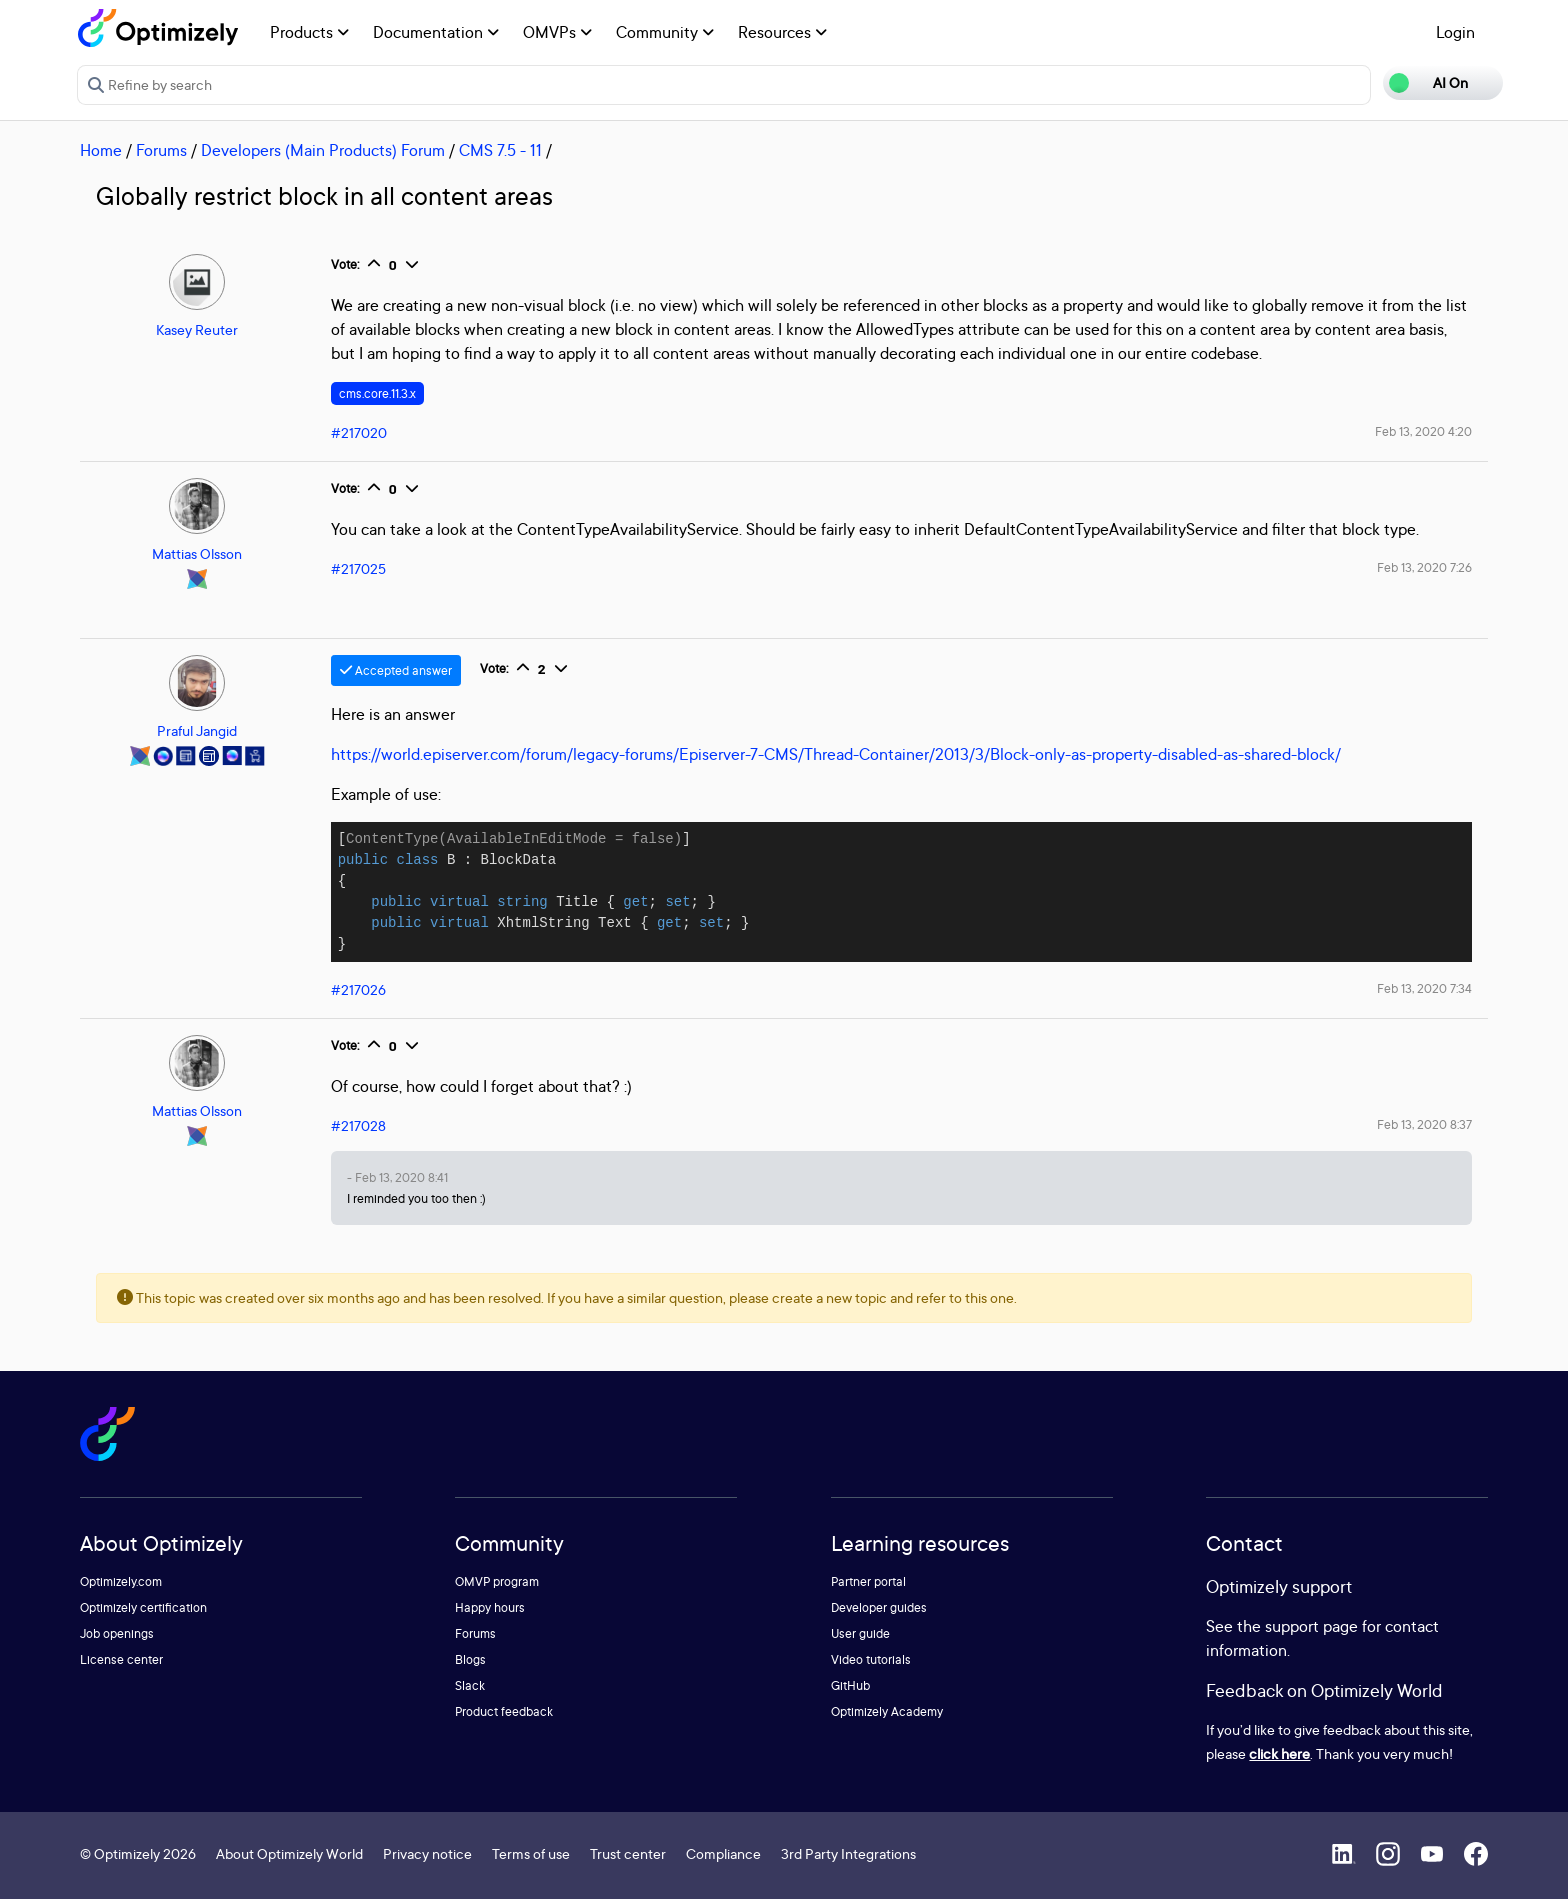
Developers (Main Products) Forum (323, 150)
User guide (860, 1633)
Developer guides (879, 1607)
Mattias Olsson (197, 553)
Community (665, 32)
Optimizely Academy (887, 1711)
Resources (782, 32)
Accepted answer (396, 670)
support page (1311, 1626)
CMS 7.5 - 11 (500, 150)
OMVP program (497, 1581)
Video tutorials (871, 1659)
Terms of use (531, 1853)
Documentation (436, 32)
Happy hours (490, 1607)
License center (121, 1659)
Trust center (628, 1853)
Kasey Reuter (197, 329)
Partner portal (868, 1581)
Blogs (470, 1659)
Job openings (117, 1633)
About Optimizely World (289, 1853)
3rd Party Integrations (848, 1853)
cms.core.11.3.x (377, 393)
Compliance (723, 1853)
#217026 (358, 989)
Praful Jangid (197, 730)
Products (309, 32)
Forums (161, 150)
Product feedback (504, 1711)
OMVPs (557, 32)
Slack (470, 1685)
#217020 (359, 432)
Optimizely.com (121, 1581)
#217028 (358, 1125)
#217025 (358, 568)
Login (1455, 32)
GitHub (850, 1685)
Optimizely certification (143, 1607)
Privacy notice (427, 1853)
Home (101, 150)
